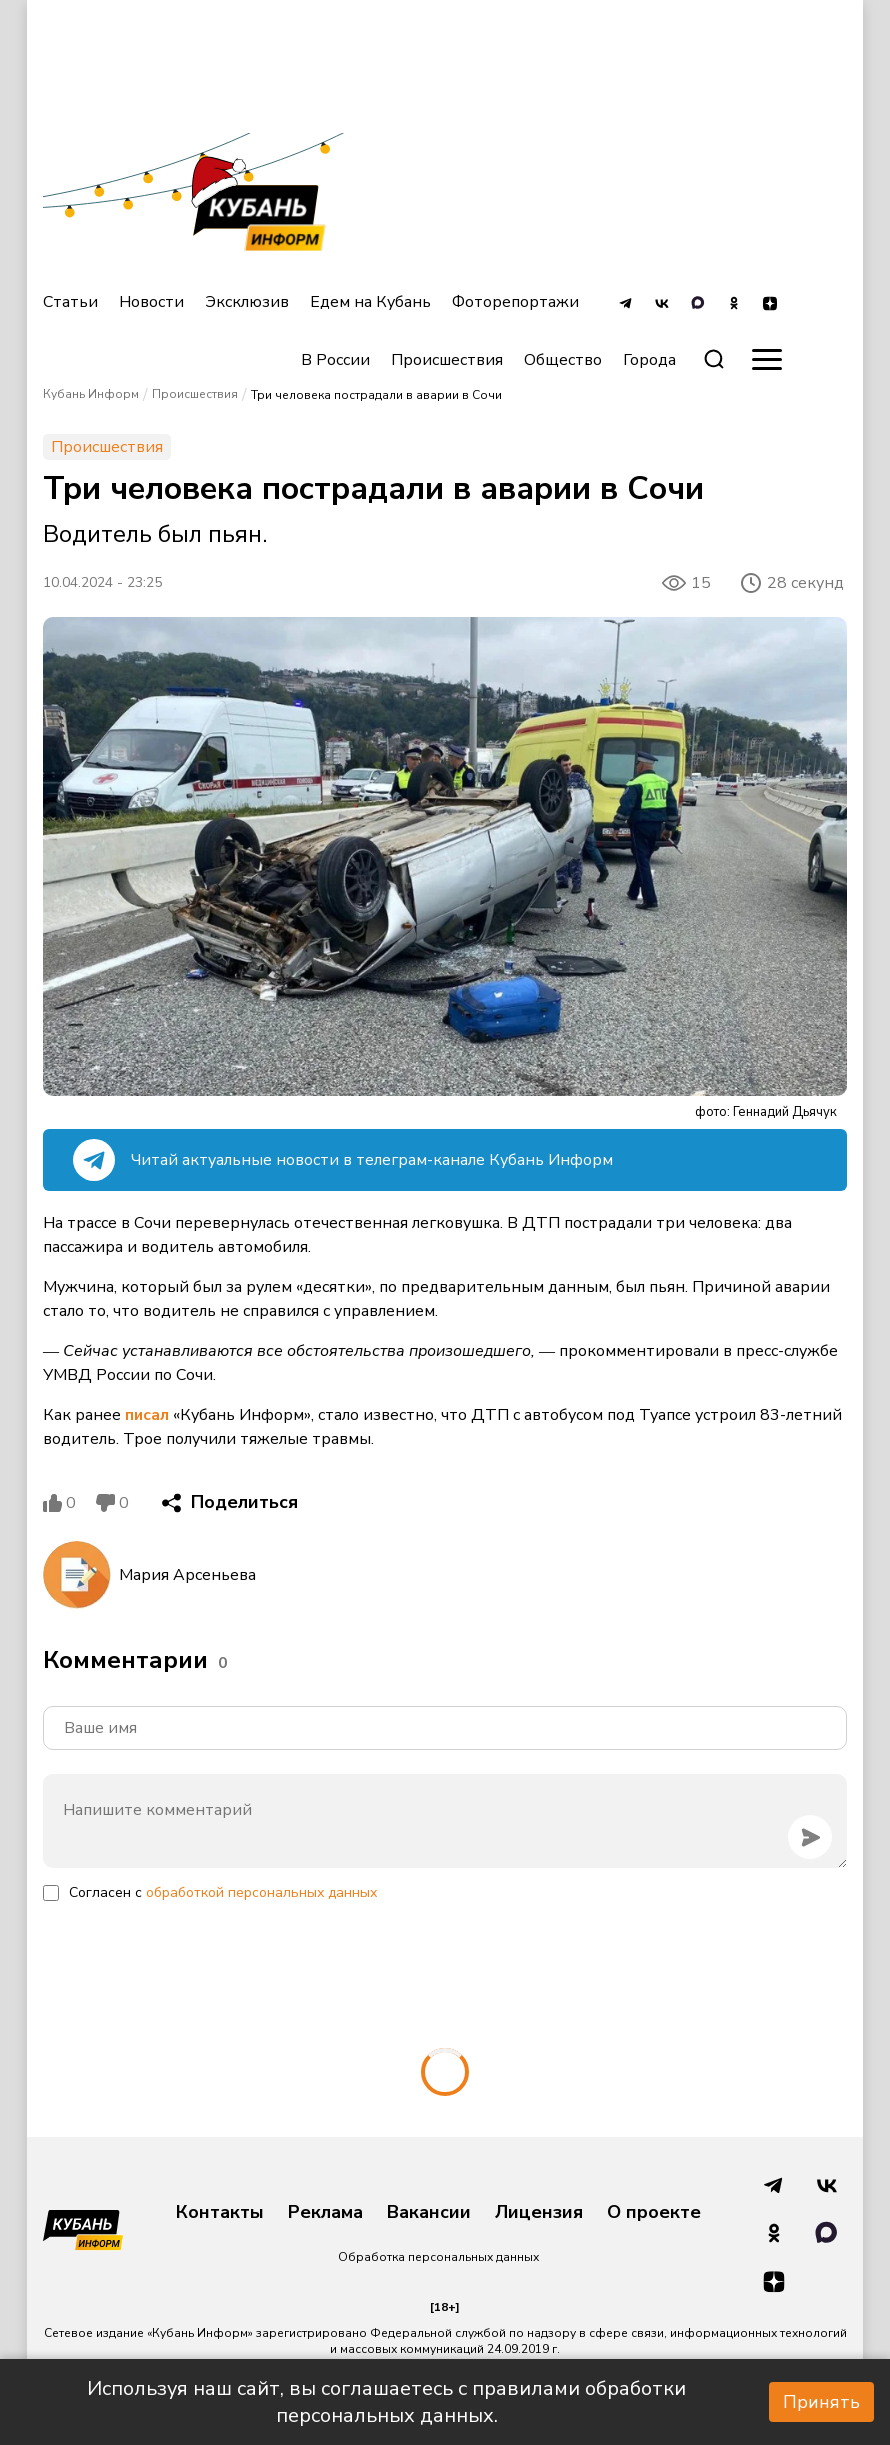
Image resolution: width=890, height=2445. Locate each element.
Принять (821, 2402)
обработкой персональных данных (261, 1892)
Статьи (70, 302)
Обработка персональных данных (438, 2257)
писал (147, 1415)
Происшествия (447, 360)
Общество (563, 360)
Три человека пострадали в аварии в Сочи (376, 395)
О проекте (654, 2213)
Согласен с (223, 1892)
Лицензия (539, 2213)
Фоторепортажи (515, 302)
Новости (151, 302)
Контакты (220, 2213)
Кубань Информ (91, 394)
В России (335, 360)
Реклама (325, 2213)
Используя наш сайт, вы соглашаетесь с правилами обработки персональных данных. (386, 2402)
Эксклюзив (247, 302)
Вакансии (429, 2213)
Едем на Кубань (370, 302)
